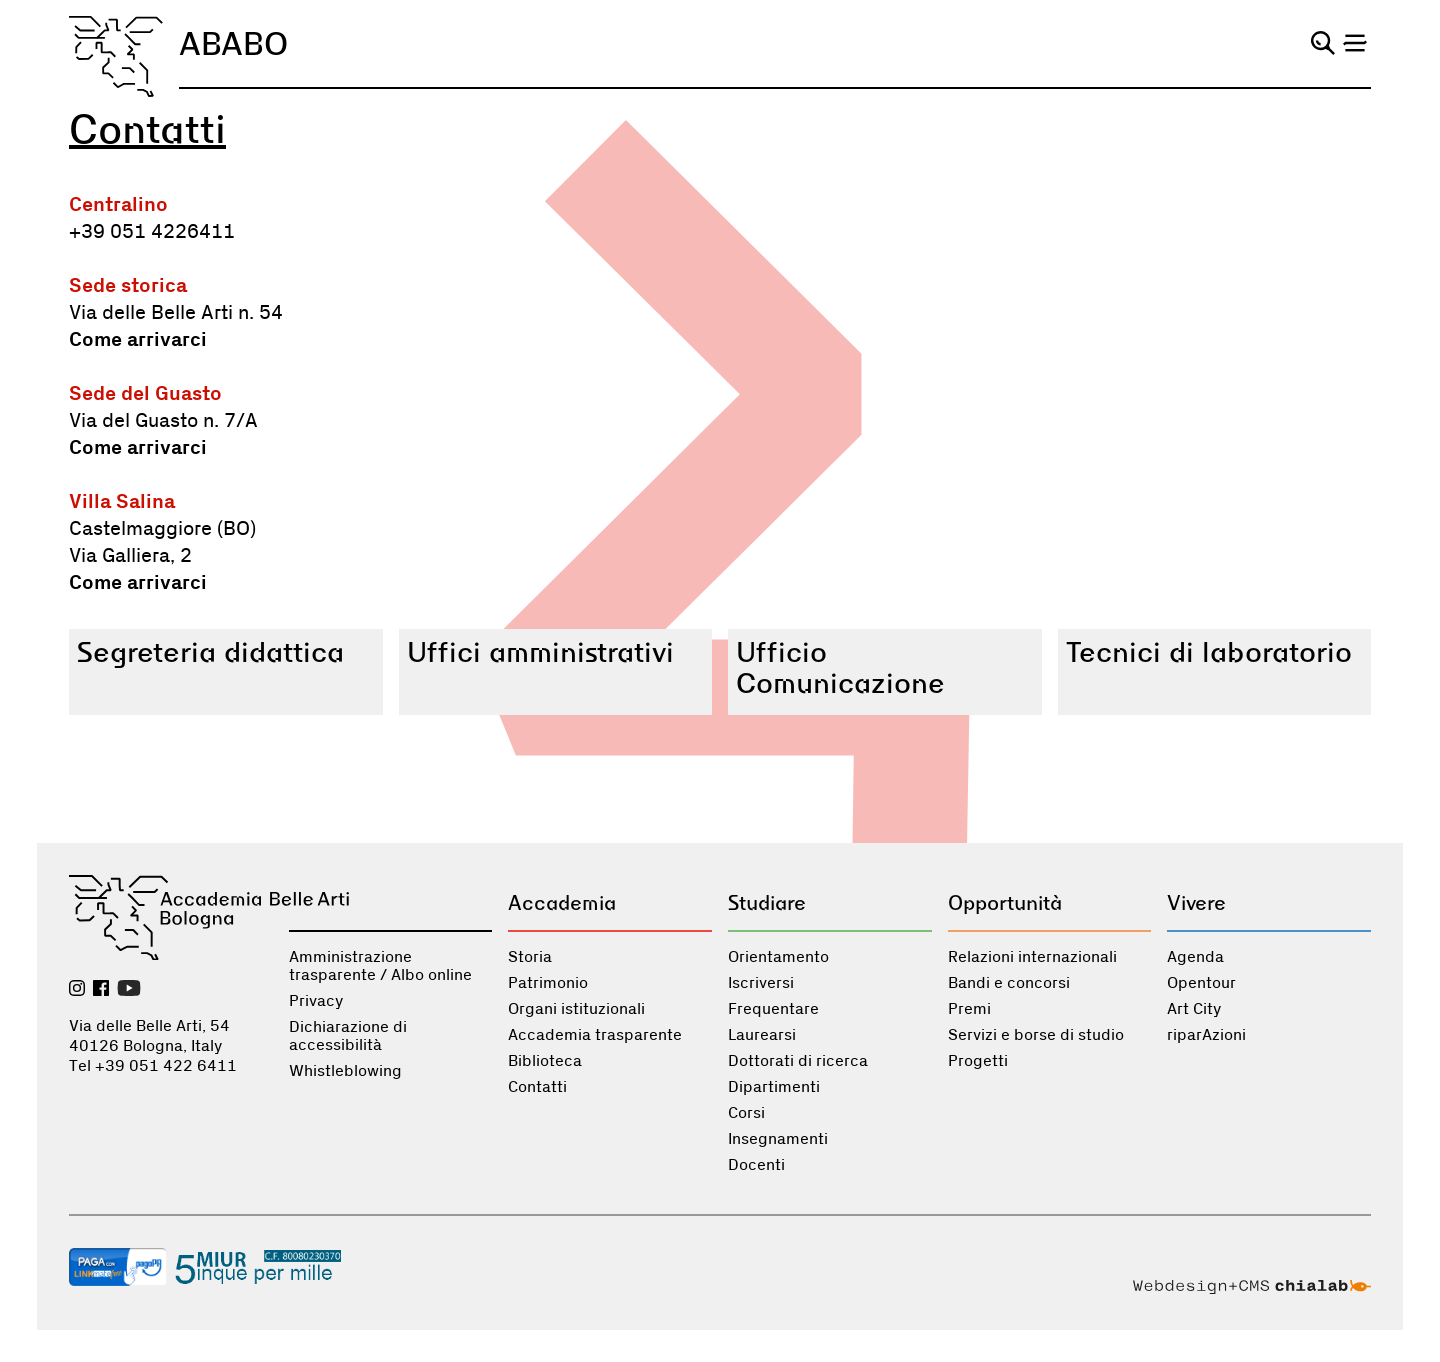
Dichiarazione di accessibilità (348, 1036)
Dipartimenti (774, 1087)
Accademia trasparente (595, 1035)
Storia (530, 957)
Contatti (537, 1087)
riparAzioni (1206, 1035)
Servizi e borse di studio (1036, 1035)
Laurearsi (762, 1035)
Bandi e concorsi (1009, 983)
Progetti (978, 1061)
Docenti (756, 1165)
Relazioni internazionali (1032, 957)
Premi (969, 1009)
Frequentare (773, 1009)
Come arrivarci (138, 340)
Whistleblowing (345, 1071)
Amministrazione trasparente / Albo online (380, 966)
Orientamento (778, 957)
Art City (1194, 1009)
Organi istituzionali (576, 1009)
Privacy (316, 1001)
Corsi (746, 1113)
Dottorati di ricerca (798, 1061)
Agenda (1195, 957)
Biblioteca (545, 1061)
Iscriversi (761, 983)
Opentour (1201, 983)
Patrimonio (548, 983)
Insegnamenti (778, 1139)
